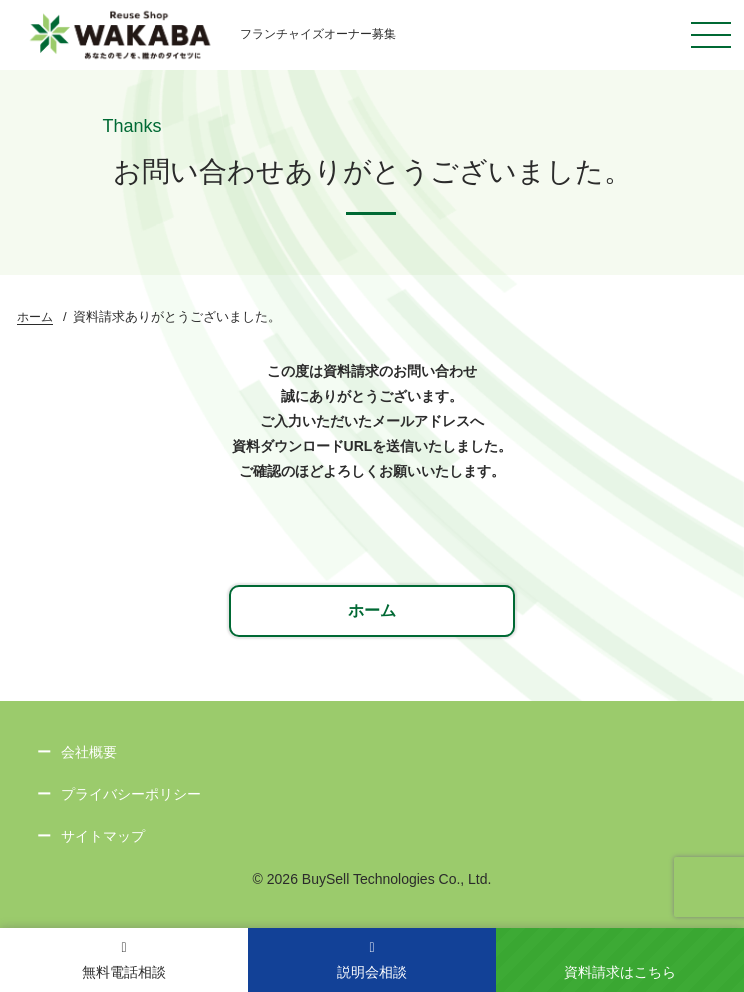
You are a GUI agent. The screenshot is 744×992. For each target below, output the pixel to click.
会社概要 (89, 752)
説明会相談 (372, 960)
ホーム (35, 317)
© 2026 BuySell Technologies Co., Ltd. (372, 879)
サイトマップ (103, 836)
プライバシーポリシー (131, 794)
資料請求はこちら (620, 972)
